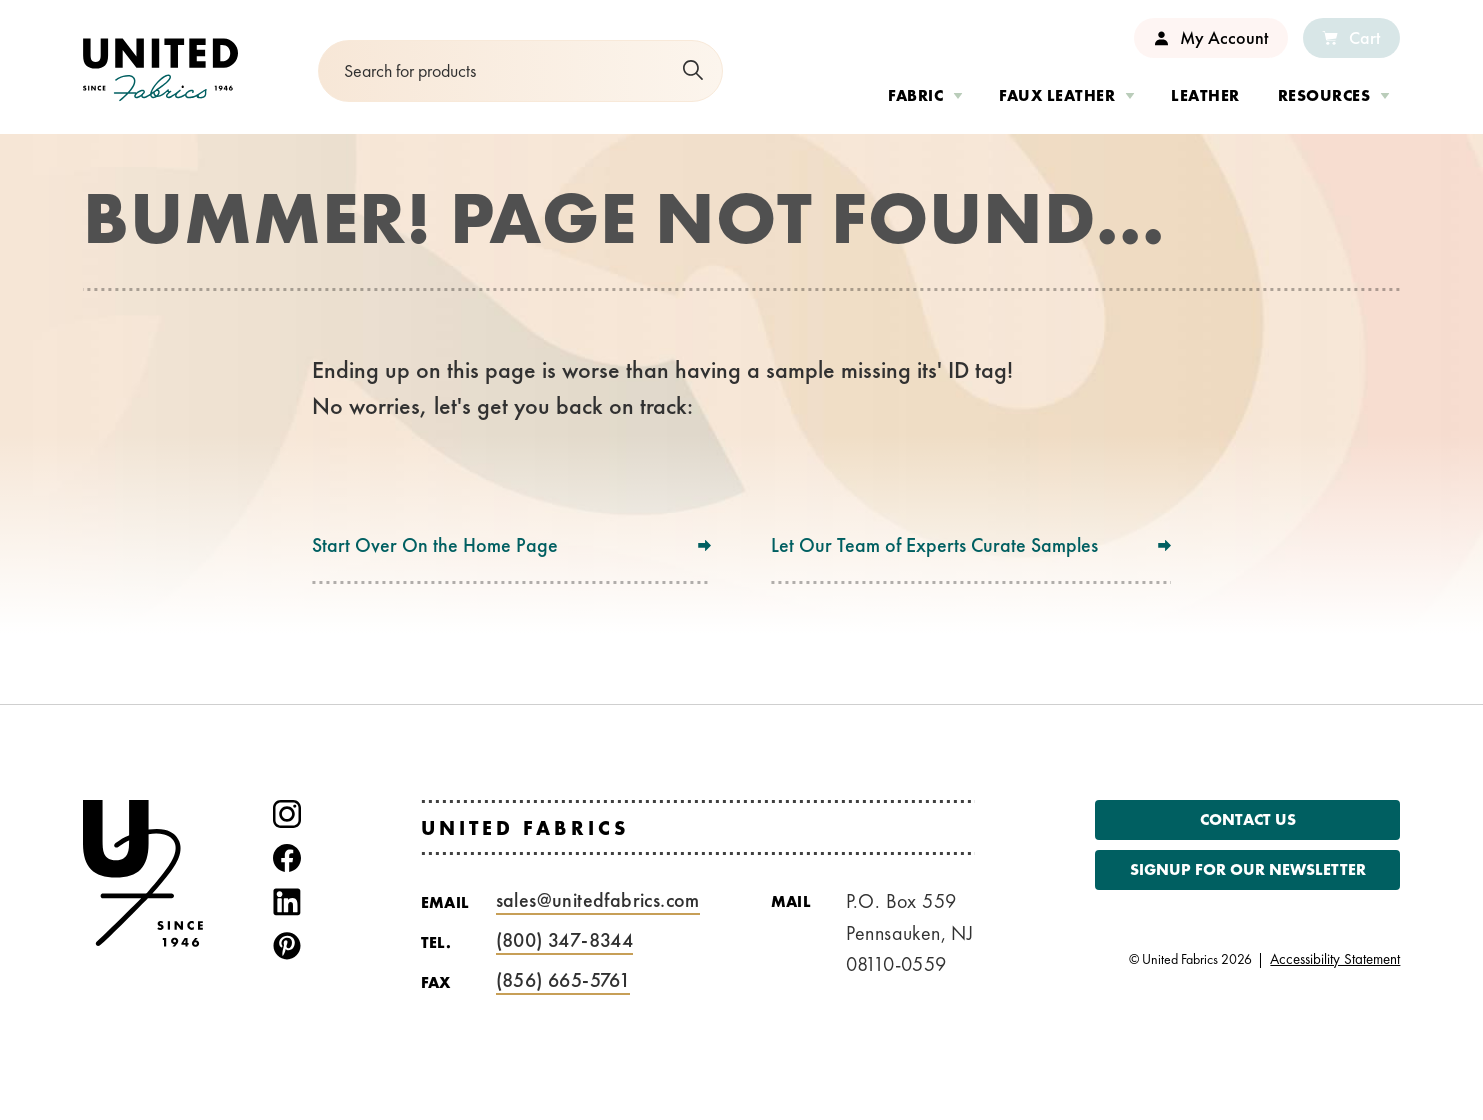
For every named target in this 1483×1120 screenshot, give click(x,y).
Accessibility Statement (1335, 959)
